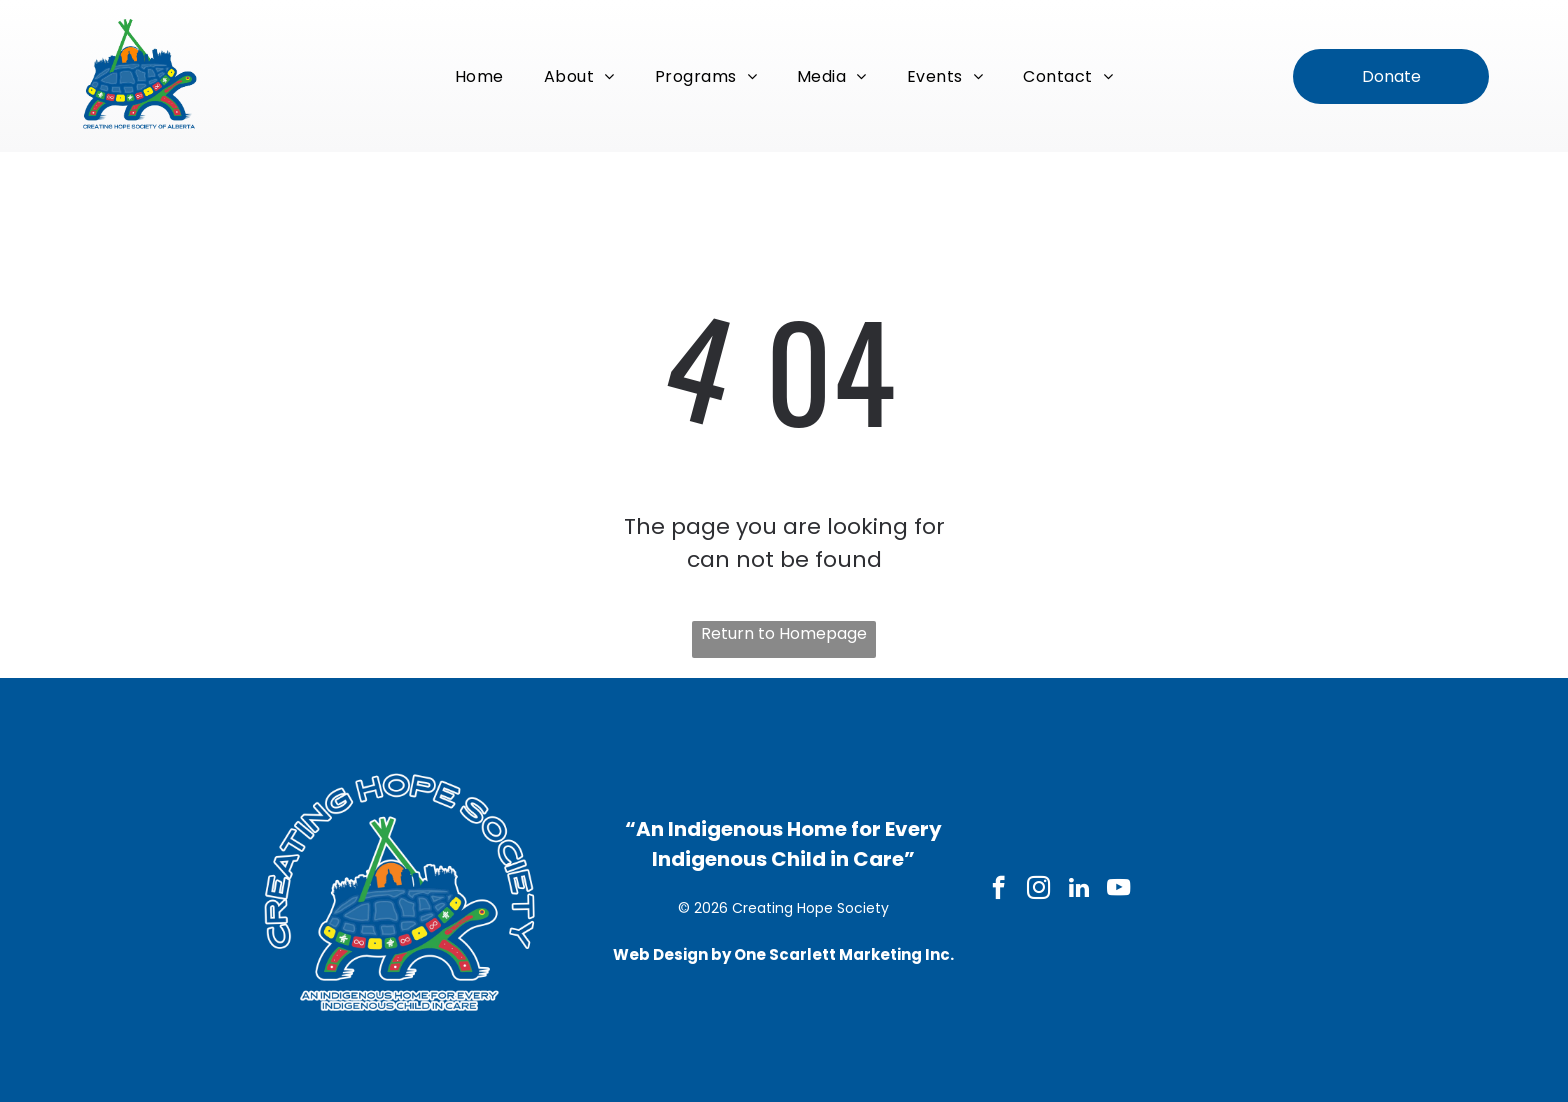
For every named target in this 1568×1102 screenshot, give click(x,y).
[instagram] (1038, 890)
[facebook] (998, 890)
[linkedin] (1078, 890)
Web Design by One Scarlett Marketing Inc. (783, 954)
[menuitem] (479, 75)
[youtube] (1118, 890)
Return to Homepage (784, 633)
